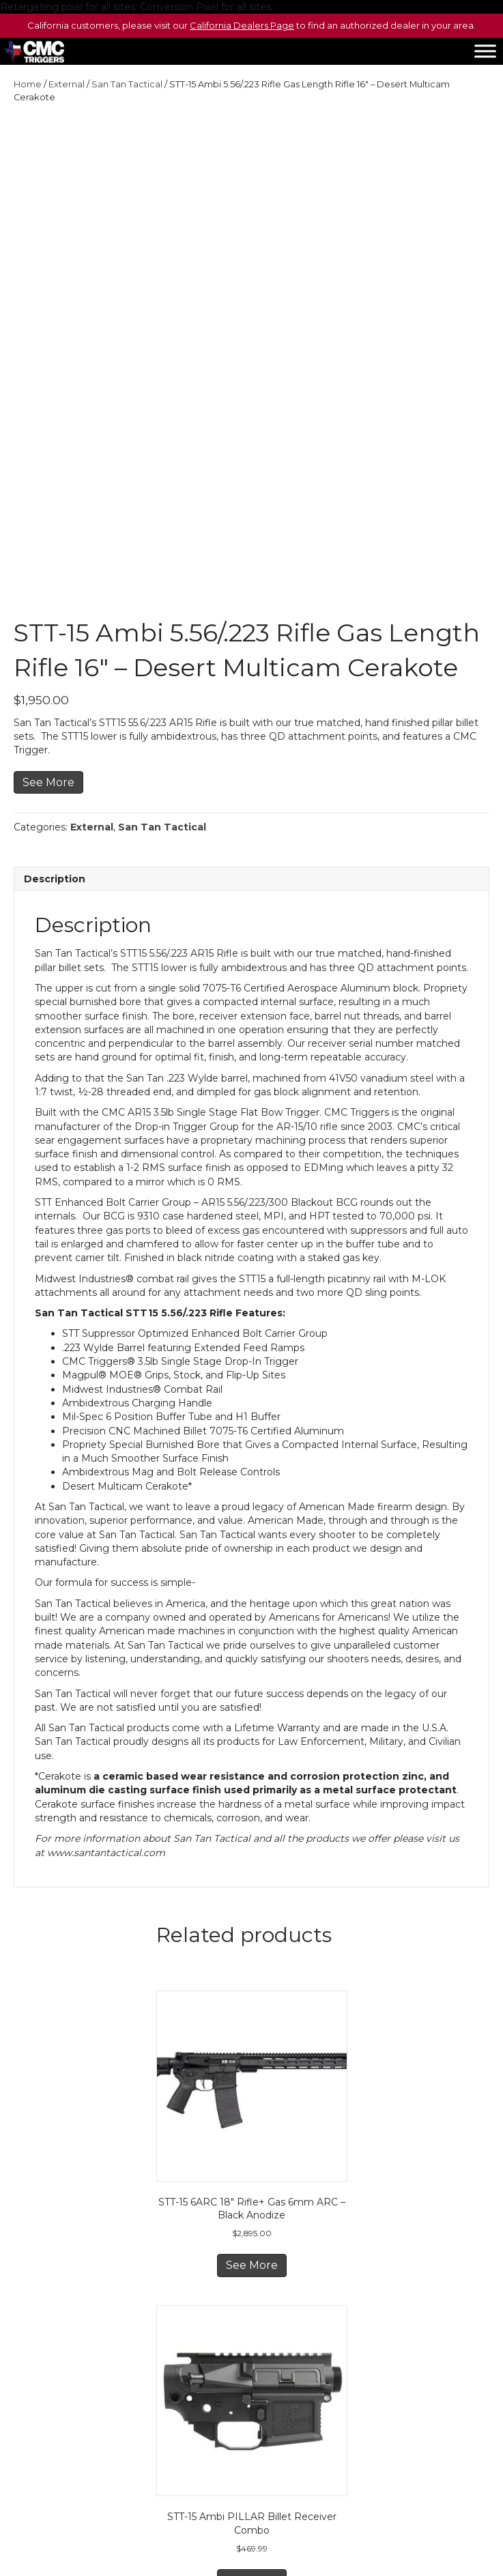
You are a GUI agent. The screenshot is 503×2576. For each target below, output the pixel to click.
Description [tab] (54, 713)
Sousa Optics (265, 2498)
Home (28, 84)
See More (48, 615)
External (66, 84)
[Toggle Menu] (485, 51)
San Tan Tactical (126, 84)
